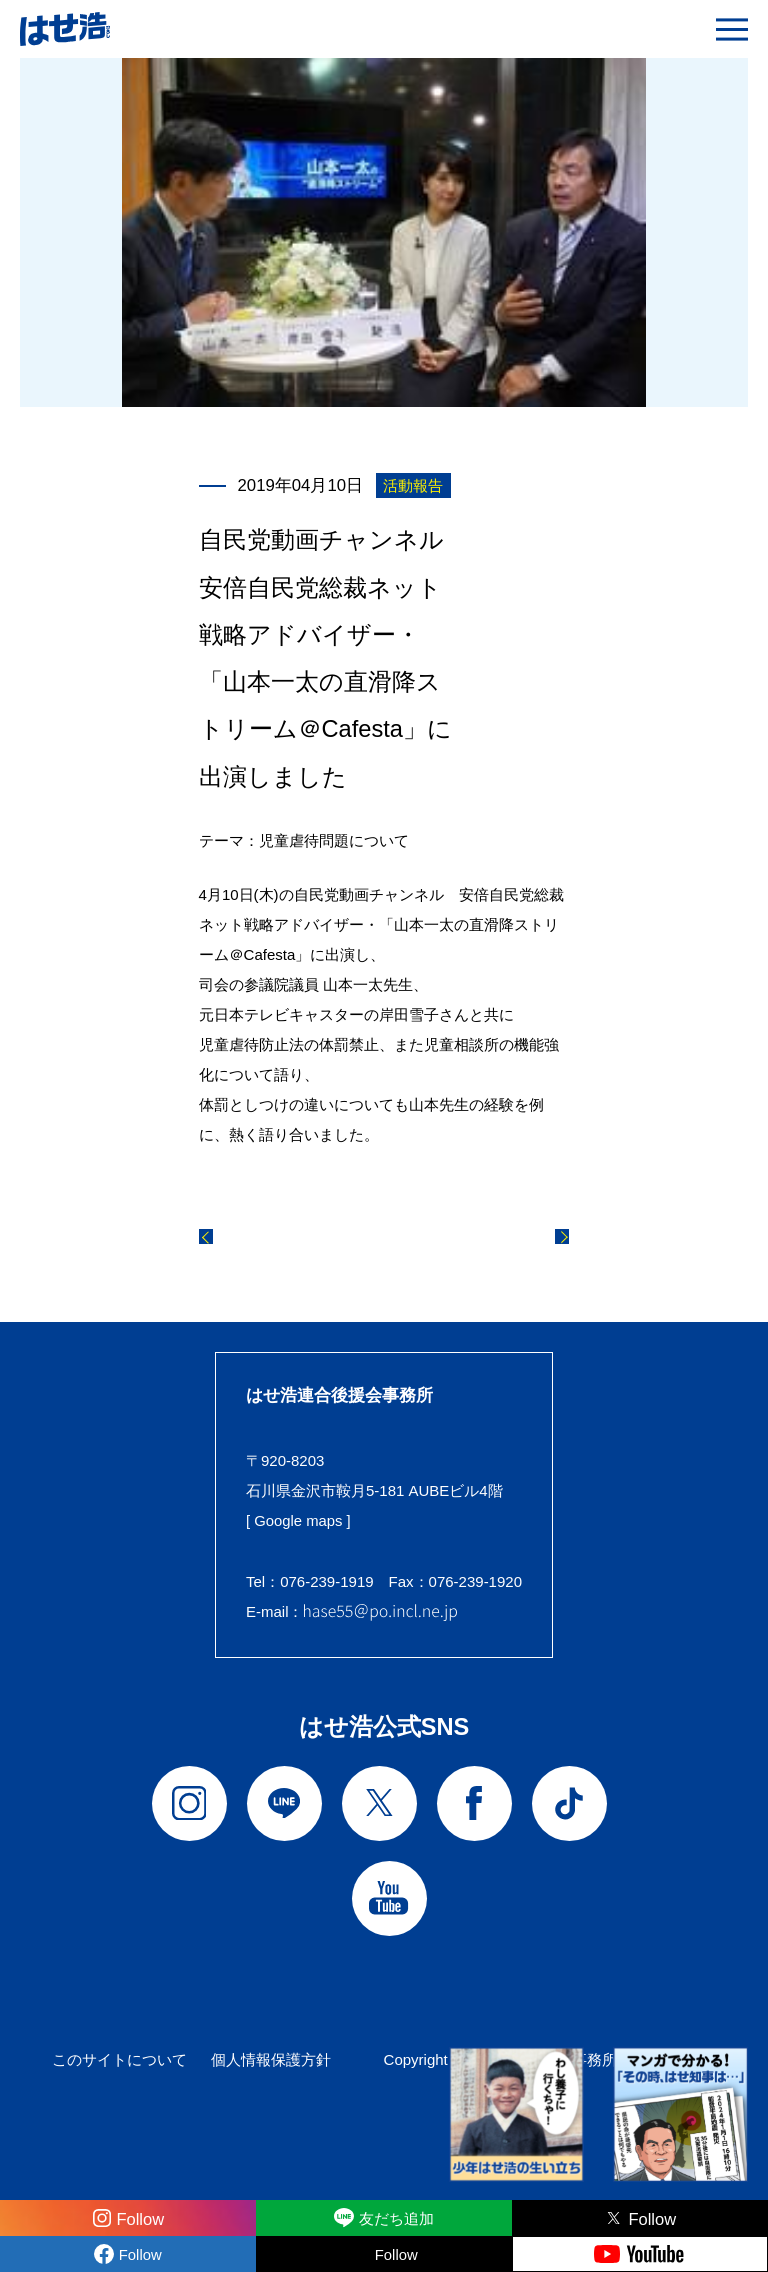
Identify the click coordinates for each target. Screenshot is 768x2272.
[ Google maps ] (299, 1523)
